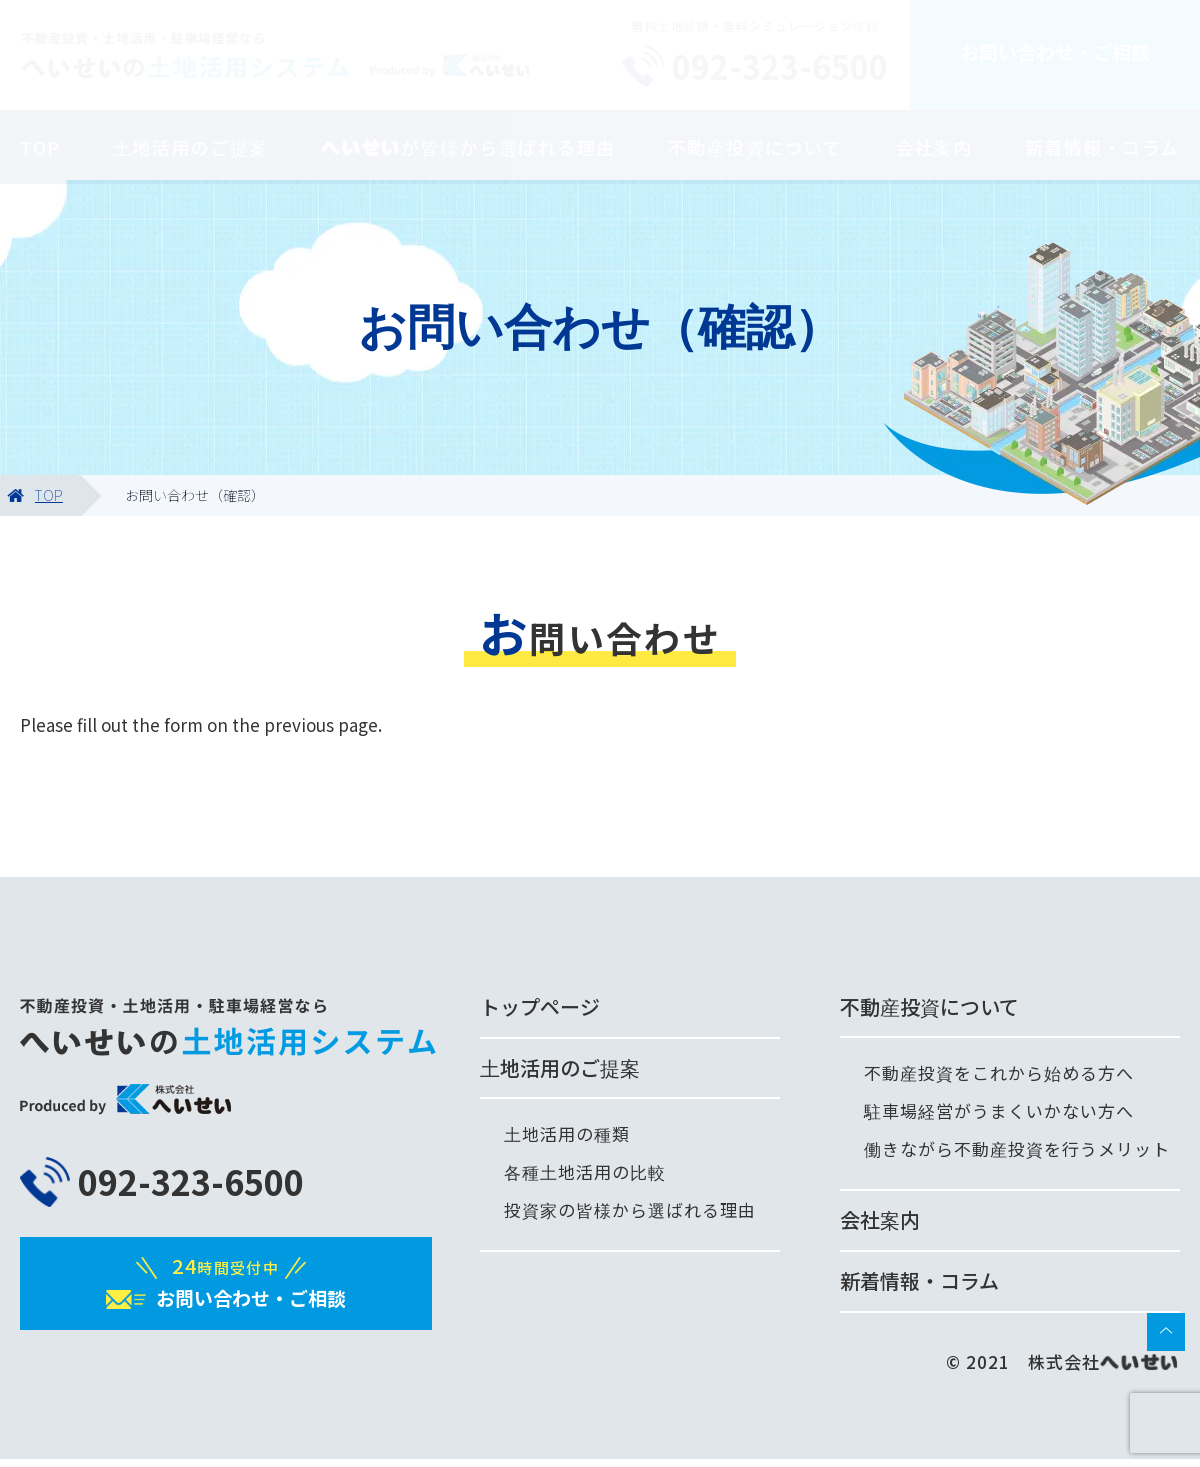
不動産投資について (755, 147)
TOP (40, 147)
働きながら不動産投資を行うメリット (1017, 1148)
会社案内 (934, 147)
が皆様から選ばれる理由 (468, 147)
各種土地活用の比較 (585, 1171)
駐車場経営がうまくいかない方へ (999, 1110)
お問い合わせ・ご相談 (1055, 51)
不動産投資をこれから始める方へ (999, 1072)
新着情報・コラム (1102, 147)
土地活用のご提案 (191, 147)
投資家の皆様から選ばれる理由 (630, 1209)
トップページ (540, 1006)
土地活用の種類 (567, 1133)
